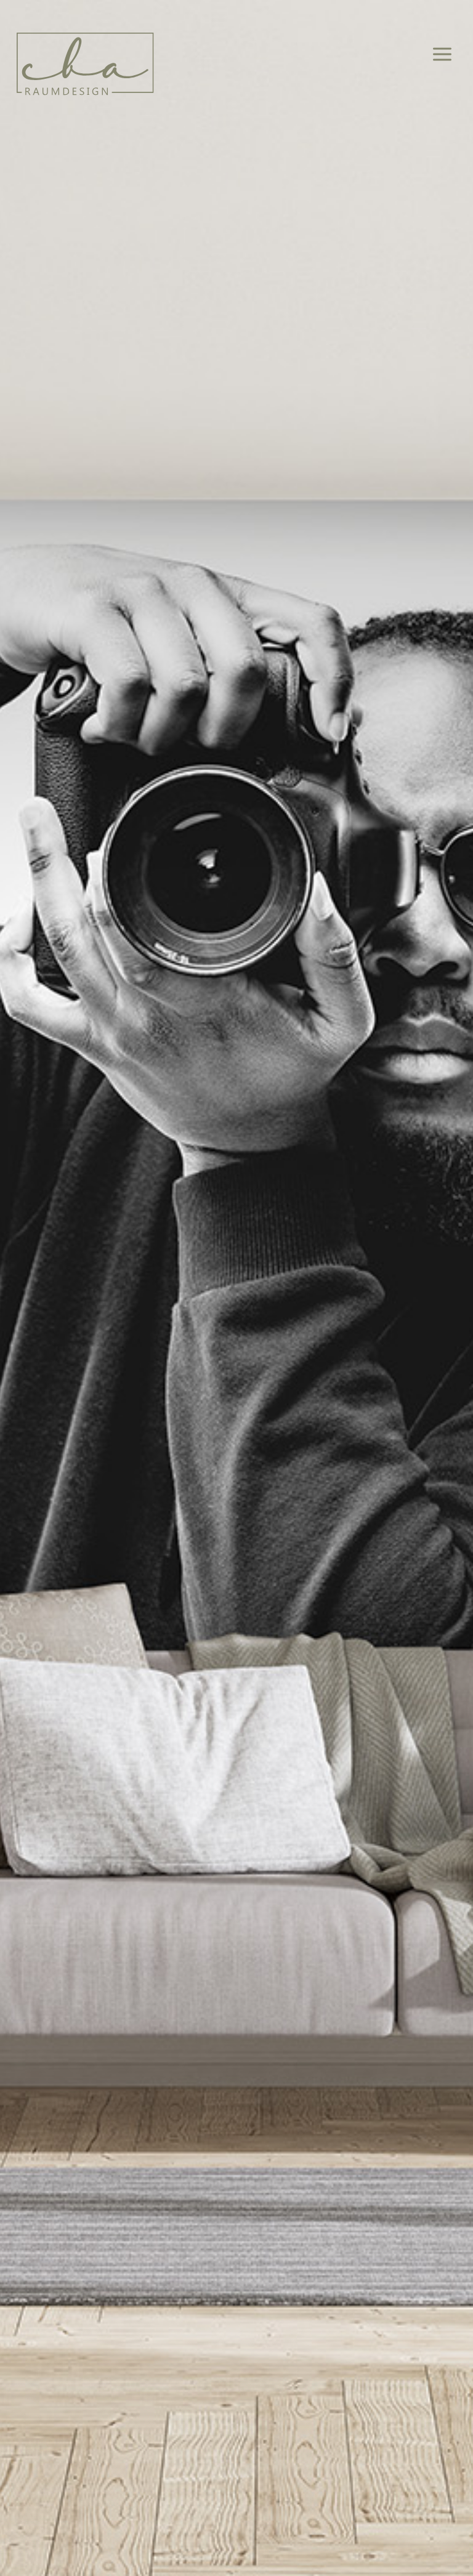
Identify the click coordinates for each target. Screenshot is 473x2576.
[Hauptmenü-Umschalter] (442, 54)
